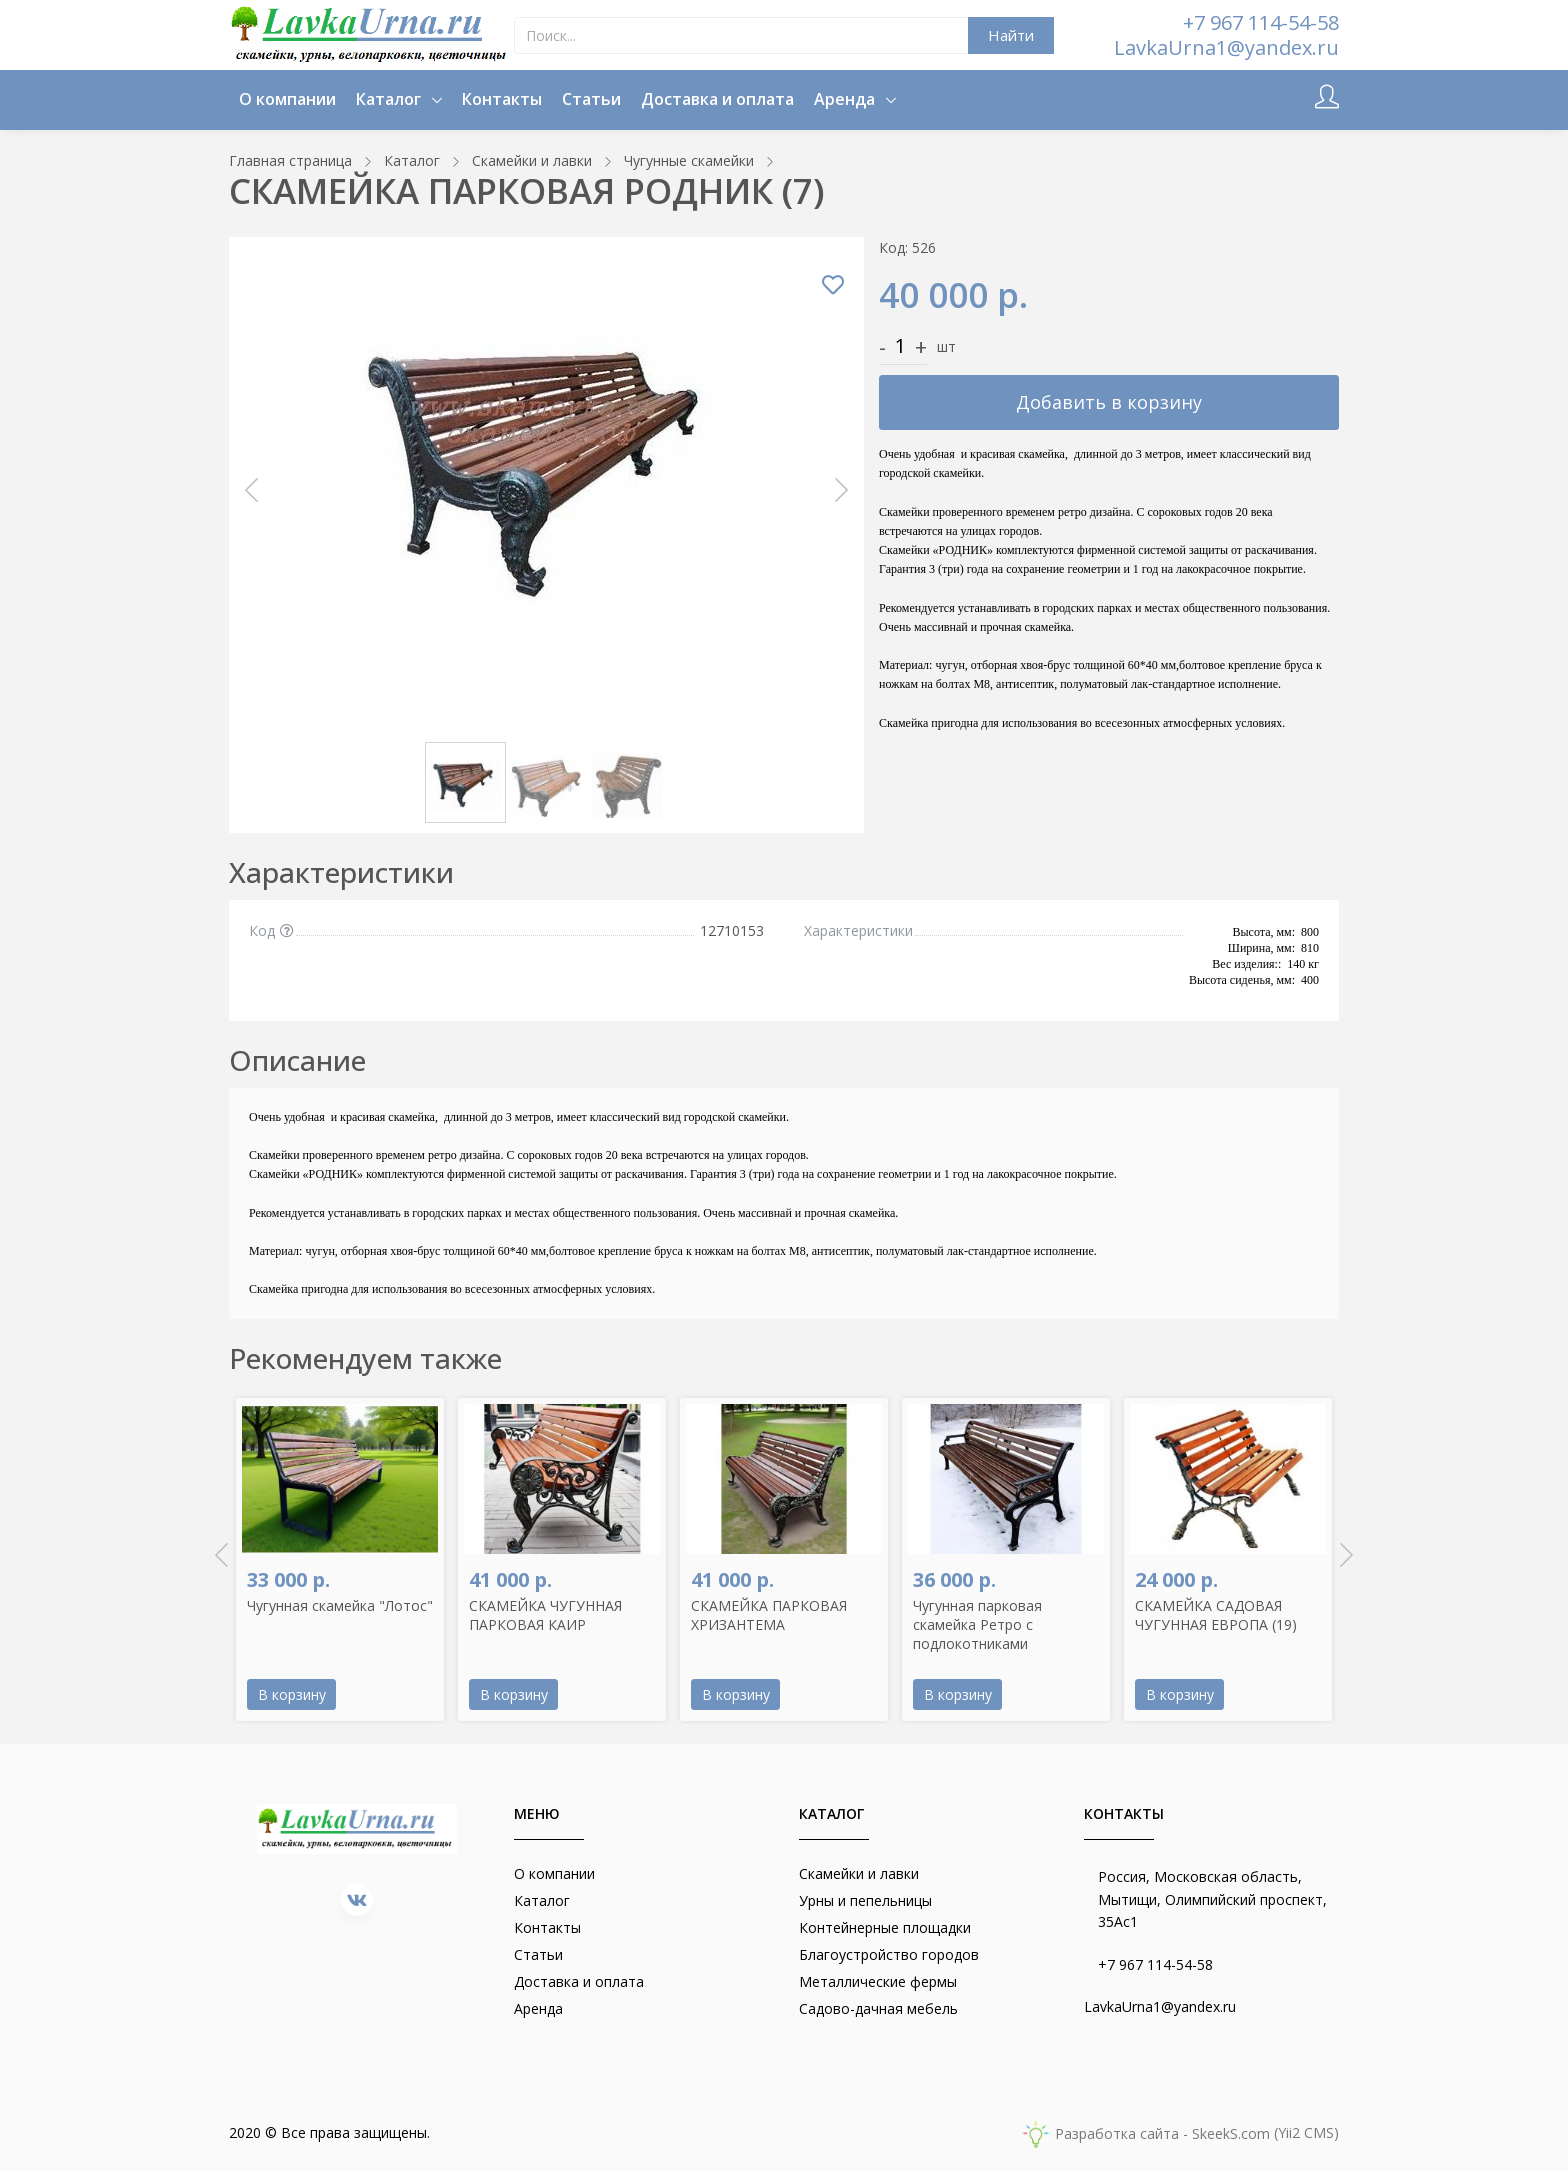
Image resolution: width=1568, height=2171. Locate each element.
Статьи (591, 99)
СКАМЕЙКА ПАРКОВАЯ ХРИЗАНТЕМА (769, 1615)
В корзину (292, 1694)
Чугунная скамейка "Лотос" (340, 1605)
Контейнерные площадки (885, 1927)
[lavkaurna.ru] (371, 35)
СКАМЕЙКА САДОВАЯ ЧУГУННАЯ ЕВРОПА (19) (1216, 1615)
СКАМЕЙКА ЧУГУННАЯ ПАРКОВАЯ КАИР (545, 1615)
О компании (287, 99)
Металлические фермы (878, 1981)
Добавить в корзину (1109, 402)
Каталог (390, 99)
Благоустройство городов (889, 1954)
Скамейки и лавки (859, 1873)
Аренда (846, 99)
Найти (1011, 35)
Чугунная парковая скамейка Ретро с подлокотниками (977, 1624)
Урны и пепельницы (865, 1900)
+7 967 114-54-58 (1261, 22)
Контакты (502, 99)
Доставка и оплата (717, 99)
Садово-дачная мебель (878, 2008)
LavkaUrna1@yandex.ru (1226, 47)
